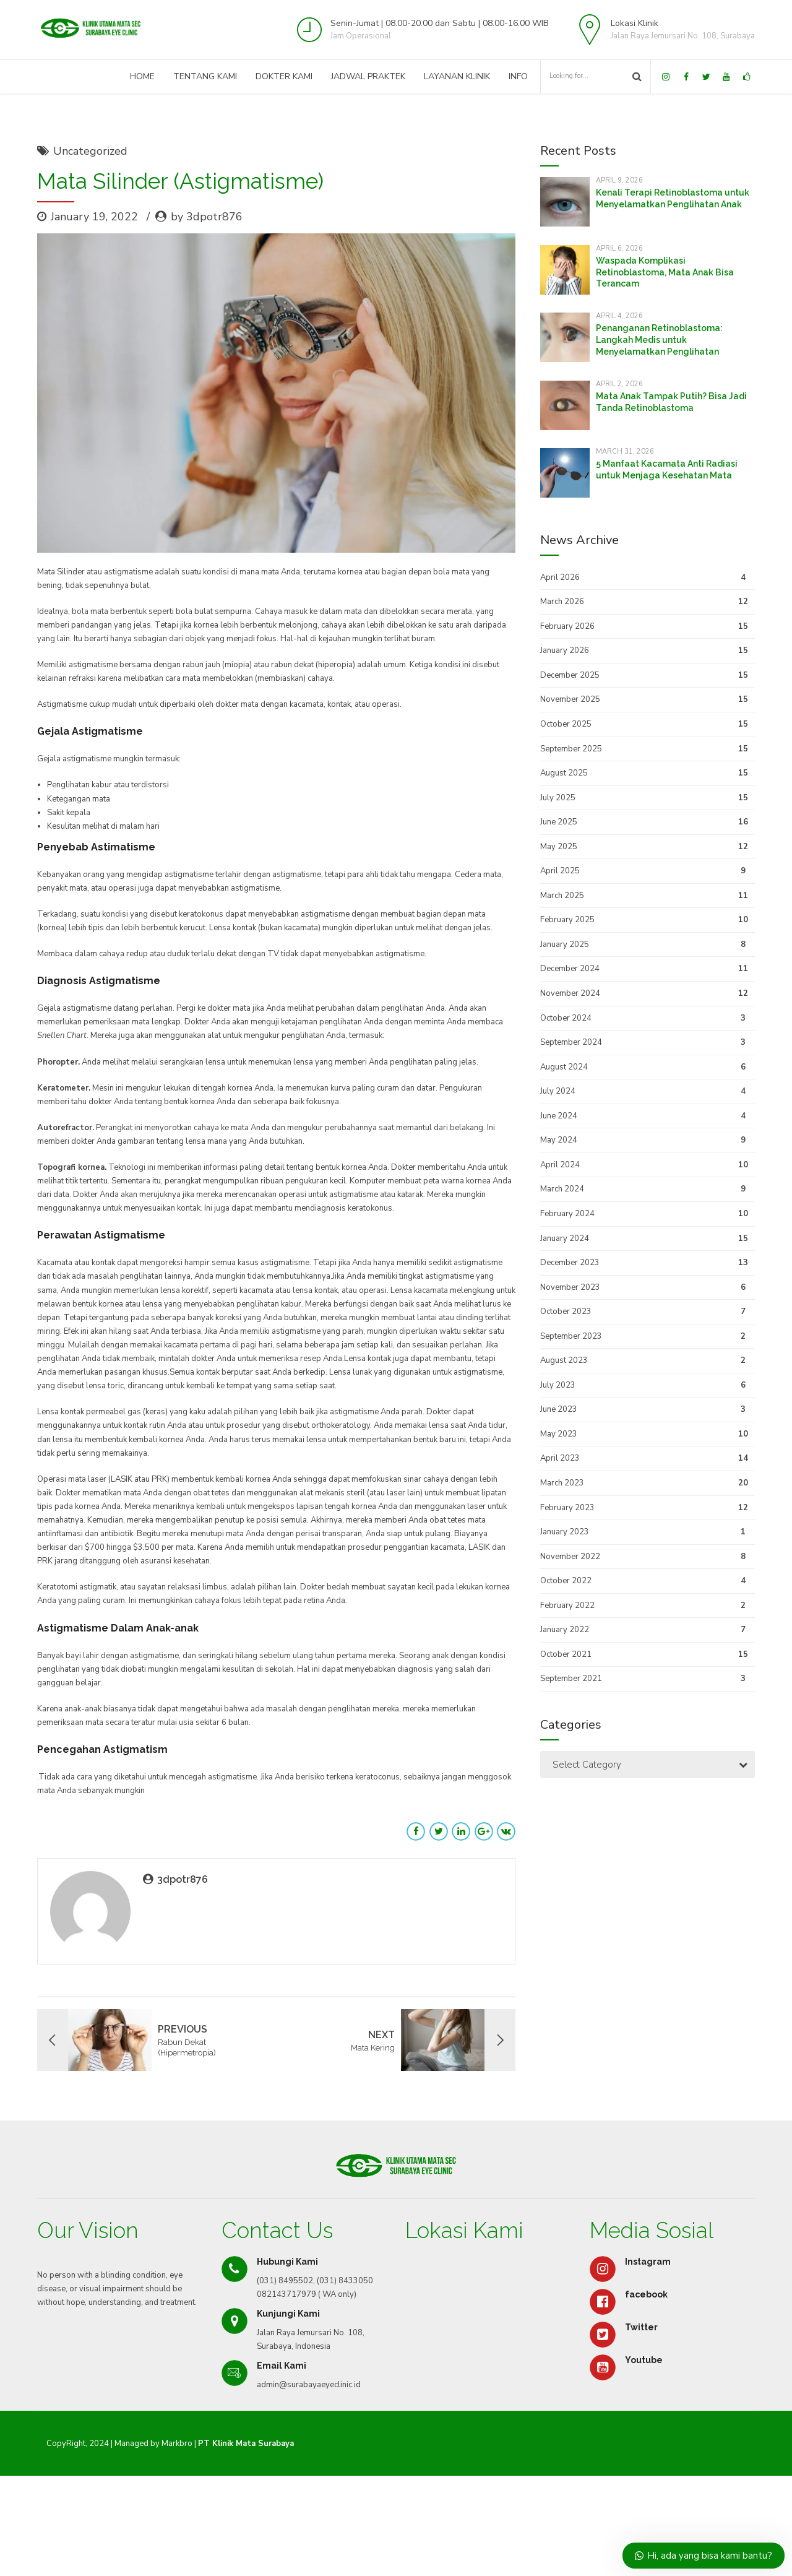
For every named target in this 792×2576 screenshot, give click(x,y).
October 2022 (566, 1580)
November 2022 (570, 1556)
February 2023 (567, 1507)
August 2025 (564, 773)
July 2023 (557, 1385)
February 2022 (567, 1605)
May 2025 (558, 846)
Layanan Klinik (457, 76)
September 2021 (571, 1678)
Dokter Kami (284, 76)
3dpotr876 (182, 1879)
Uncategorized (90, 151)
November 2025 (570, 699)
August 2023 (564, 1360)
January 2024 (564, 1238)
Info (518, 76)
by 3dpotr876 (207, 216)
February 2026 (567, 626)
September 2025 (571, 748)
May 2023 (558, 1434)
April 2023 (560, 1458)
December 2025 (570, 675)
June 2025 (558, 822)
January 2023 (564, 1531)
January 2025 (564, 944)
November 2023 (570, 1287)
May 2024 (558, 1140)
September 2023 (571, 1336)
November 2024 (570, 993)
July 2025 (557, 797)
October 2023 (566, 1311)
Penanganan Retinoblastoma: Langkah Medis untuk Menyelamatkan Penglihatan (659, 340)
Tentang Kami (205, 76)
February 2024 (567, 1213)
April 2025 (560, 870)
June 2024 (558, 1116)
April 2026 (560, 577)
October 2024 (566, 1018)
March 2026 (562, 601)
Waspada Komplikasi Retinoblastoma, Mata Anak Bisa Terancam (665, 272)
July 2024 (557, 1091)
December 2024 (570, 968)
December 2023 (570, 1262)
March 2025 (562, 895)
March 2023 (562, 1483)
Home (142, 76)
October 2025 (566, 724)
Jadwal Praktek (368, 76)
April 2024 (560, 1164)
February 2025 (567, 919)
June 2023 (558, 1409)
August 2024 (564, 1067)
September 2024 (571, 1042)
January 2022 (564, 1629)
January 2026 (564, 650)
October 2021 (566, 1654)
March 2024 (562, 1189)
